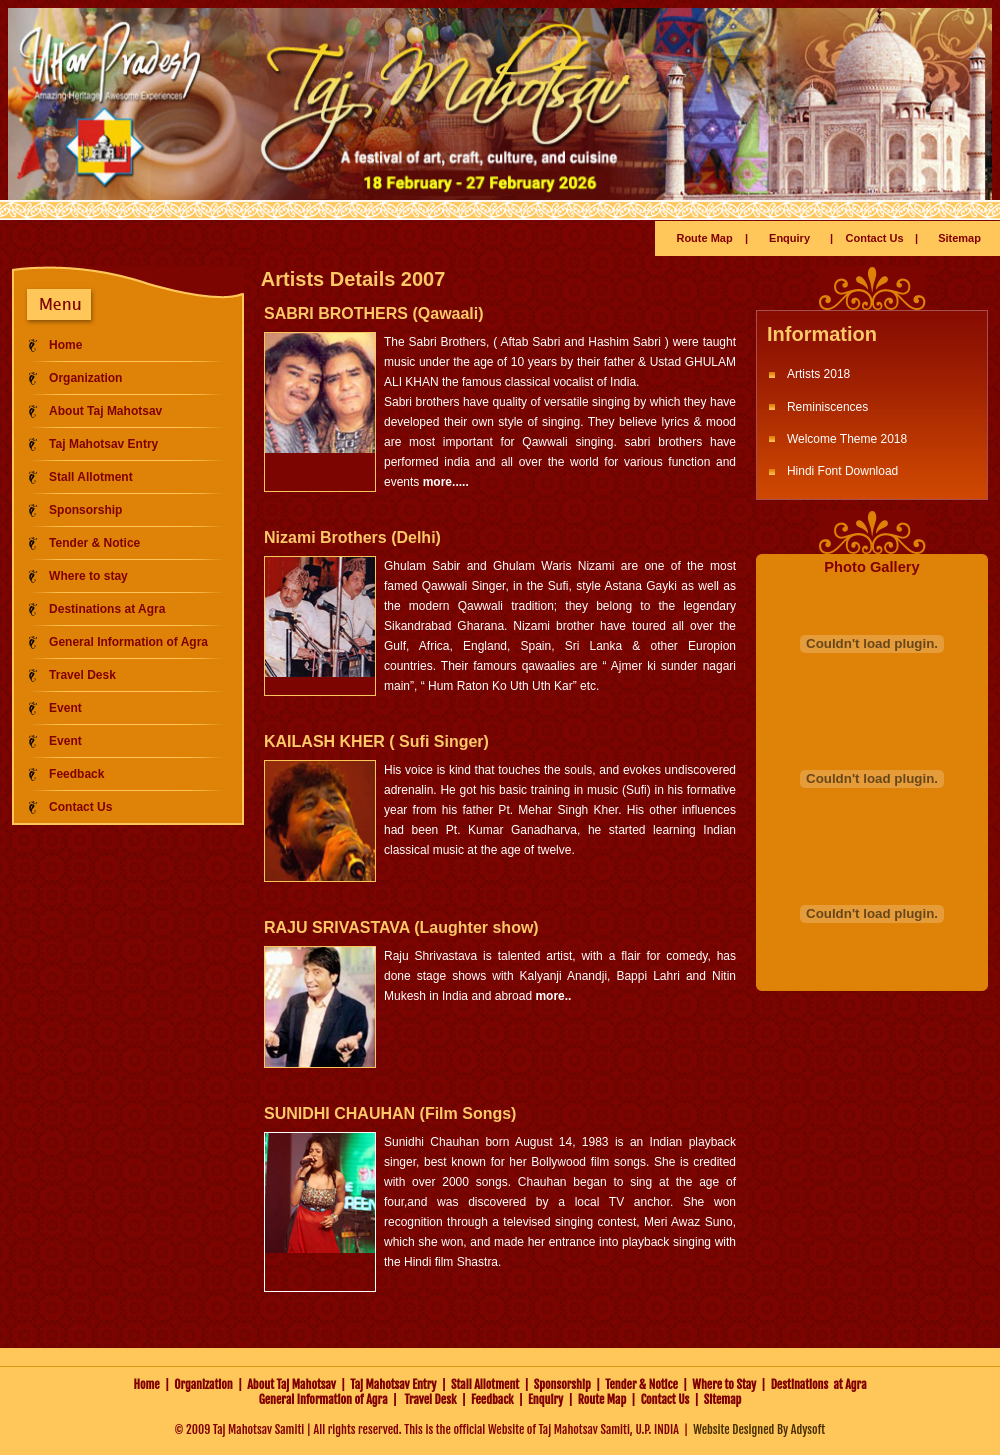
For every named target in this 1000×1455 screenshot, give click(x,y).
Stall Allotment (91, 477)
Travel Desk (82, 675)
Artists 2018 (818, 374)
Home (65, 345)
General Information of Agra (128, 642)
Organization (85, 378)
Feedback (76, 774)
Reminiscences (827, 407)
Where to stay (88, 576)
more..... (446, 482)
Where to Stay (724, 1384)
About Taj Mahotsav (105, 411)
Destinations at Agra (107, 609)
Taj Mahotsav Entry (103, 444)
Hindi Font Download (842, 471)
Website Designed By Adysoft (759, 1429)
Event (65, 708)
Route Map (704, 238)
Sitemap (959, 238)
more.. (553, 996)
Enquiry (789, 238)
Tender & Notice (94, 543)
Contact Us (875, 238)
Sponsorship (85, 510)
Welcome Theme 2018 (847, 439)
